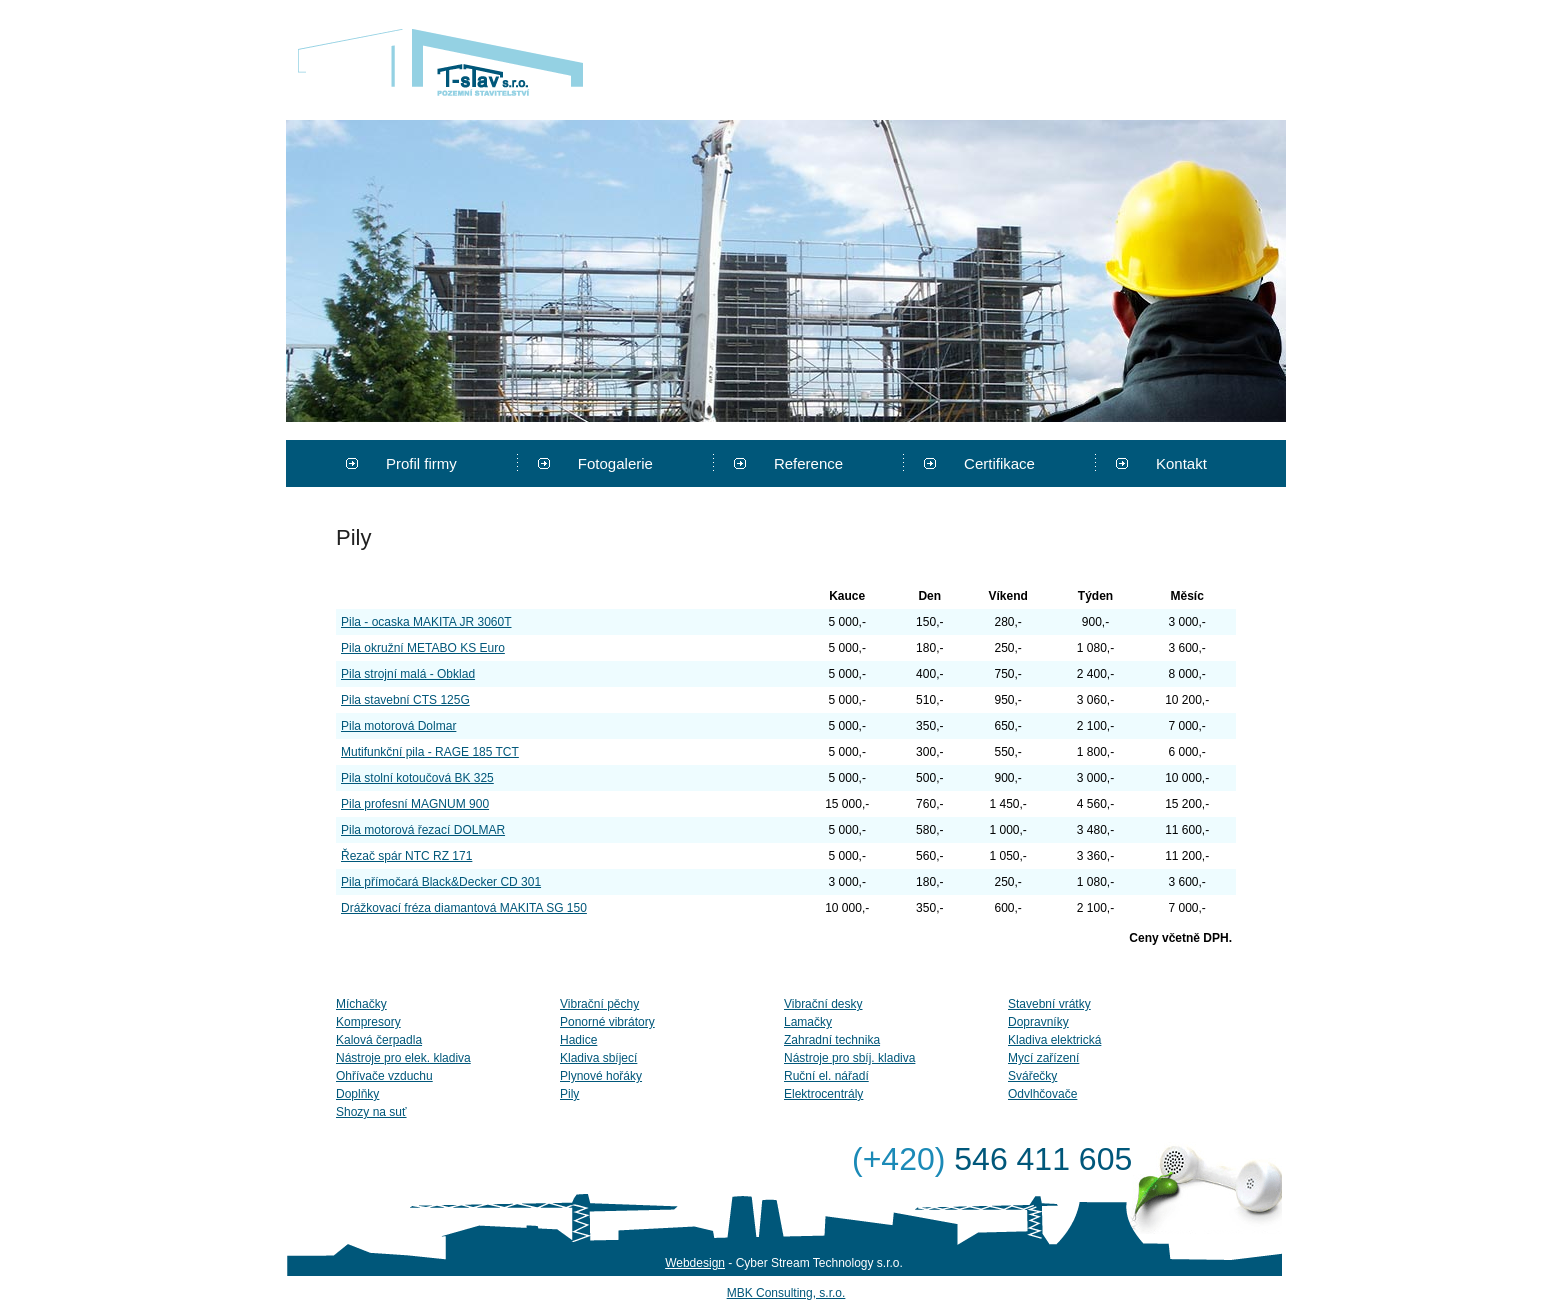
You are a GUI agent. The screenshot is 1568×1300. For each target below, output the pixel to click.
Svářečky (1032, 1076)
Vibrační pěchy (599, 1004)
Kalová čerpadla (379, 1040)
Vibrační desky (823, 1004)
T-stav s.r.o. (440, 62)
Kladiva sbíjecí (598, 1058)
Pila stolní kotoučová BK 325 (417, 778)
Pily (569, 1094)
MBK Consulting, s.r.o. (786, 1293)
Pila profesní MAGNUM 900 (415, 804)
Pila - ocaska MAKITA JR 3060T (426, 622)
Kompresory (368, 1022)
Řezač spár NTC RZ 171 (406, 856)
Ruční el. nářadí (826, 1076)
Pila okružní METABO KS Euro (423, 648)
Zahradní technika (832, 1040)
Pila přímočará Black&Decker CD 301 (441, 882)
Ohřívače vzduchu (384, 1076)
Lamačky (808, 1022)
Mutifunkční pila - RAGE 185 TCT (430, 752)
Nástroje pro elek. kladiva (403, 1058)
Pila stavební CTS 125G (405, 700)
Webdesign (695, 1263)
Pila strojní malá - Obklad (408, 674)
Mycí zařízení (1043, 1058)
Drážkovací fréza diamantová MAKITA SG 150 (464, 908)
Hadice (578, 1040)
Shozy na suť (371, 1112)
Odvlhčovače (1042, 1094)
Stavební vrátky (1049, 1004)
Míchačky (361, 1004)
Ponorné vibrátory (607, 1022)
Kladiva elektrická (1054, 1040)
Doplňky (357, 1094)
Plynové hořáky (601, 1076)
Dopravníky (1038, 1022)
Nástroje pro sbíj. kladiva (849, 1058)
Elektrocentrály (823, 1094)
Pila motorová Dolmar (398, 726)
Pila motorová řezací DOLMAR (423, 830)
